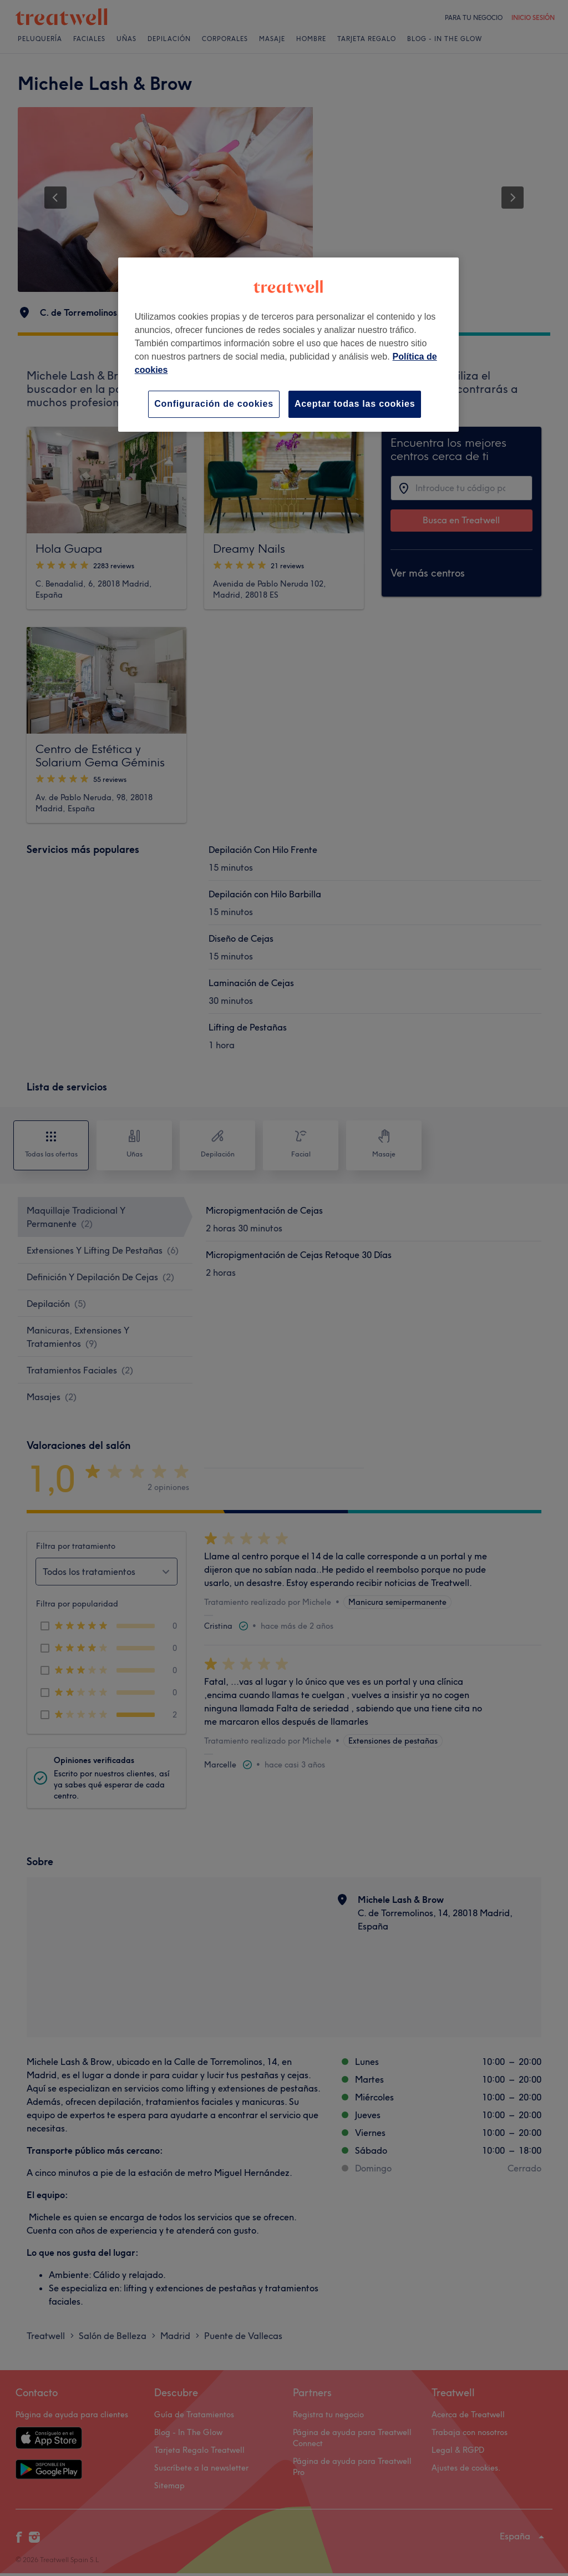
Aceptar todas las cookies (355, 403)
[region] (288, 344)
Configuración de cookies (213, 403)
